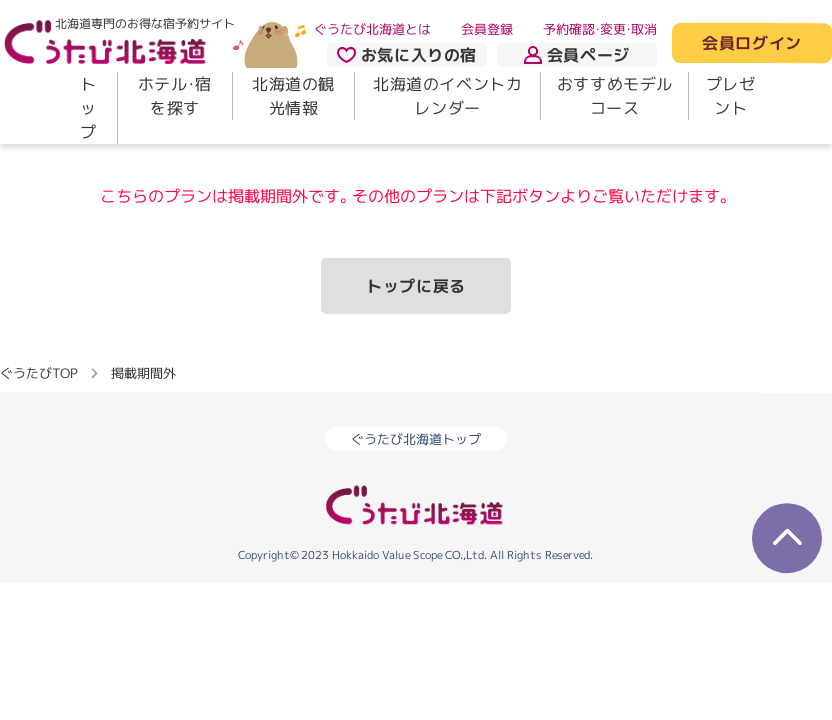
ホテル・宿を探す (175, 96)
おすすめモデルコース (615, 96)
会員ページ (577, 55)
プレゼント (731, 96)
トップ (88, 108)
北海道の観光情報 (293, 96)
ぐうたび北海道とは (372, 29)
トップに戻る (416, 286)
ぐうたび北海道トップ (416, 439)
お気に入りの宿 (407, 55)
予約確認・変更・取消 (600, 29)
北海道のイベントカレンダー (448, 96)
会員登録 (487, 29)
